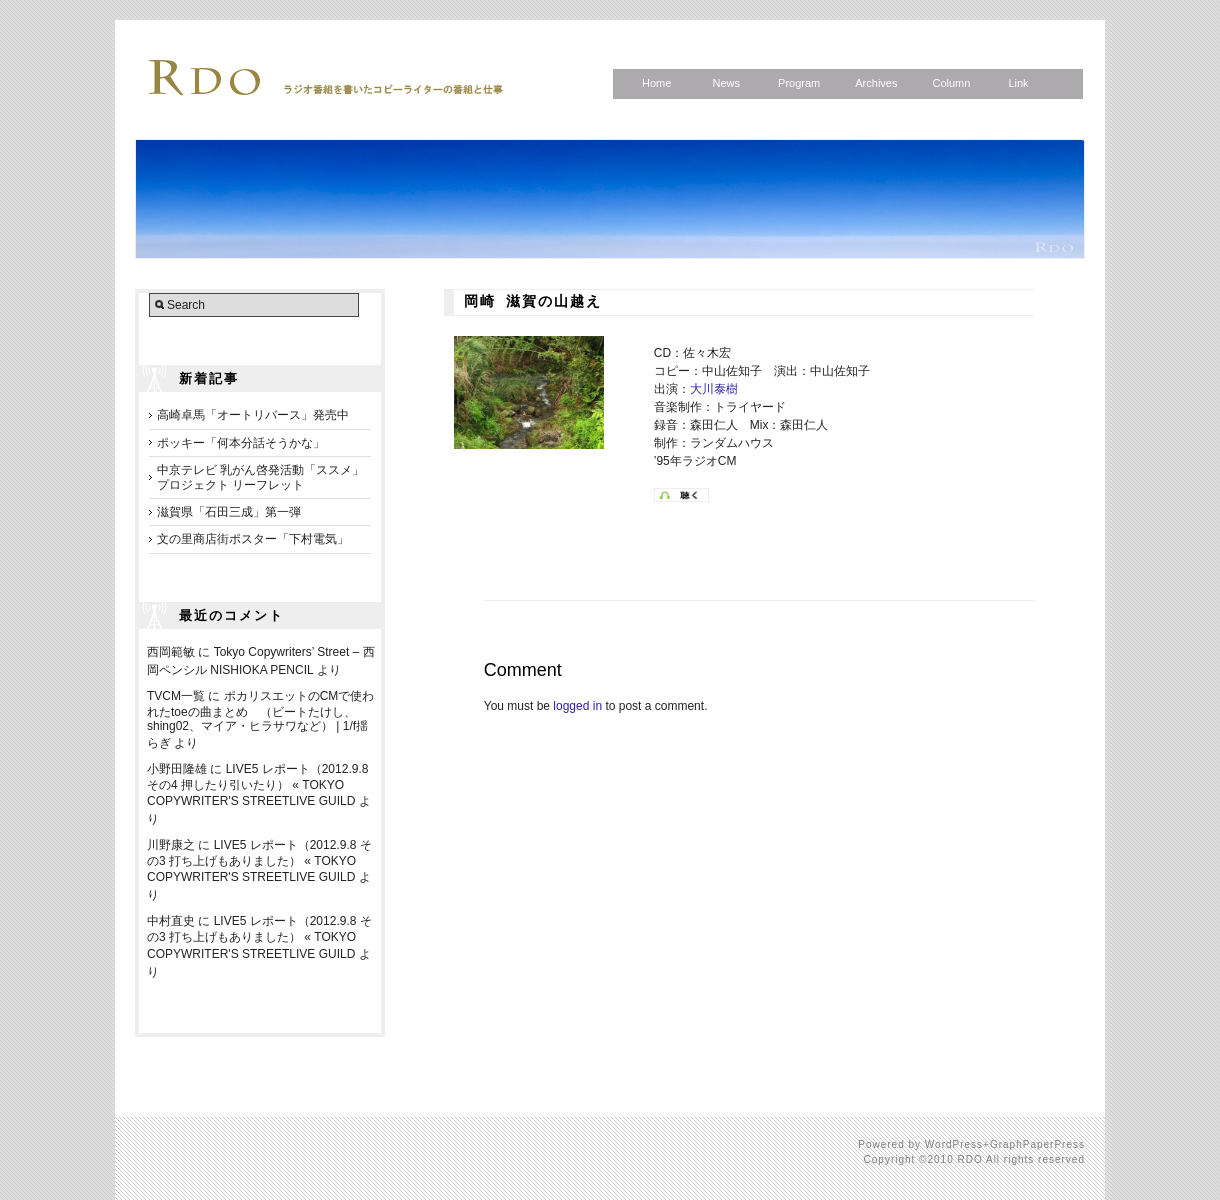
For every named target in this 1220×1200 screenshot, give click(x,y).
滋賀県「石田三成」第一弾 (229, 512)
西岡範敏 (171, 652)
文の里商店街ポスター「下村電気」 (253, 539)
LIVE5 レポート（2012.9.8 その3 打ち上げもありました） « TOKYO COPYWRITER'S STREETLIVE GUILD (259, 861)
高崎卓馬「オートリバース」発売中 (253, 415)
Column (951, 83)
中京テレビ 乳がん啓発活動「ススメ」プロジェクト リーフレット (260, 477)
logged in (577, 706)
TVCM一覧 (176, 696)
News (726, 83)
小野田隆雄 (177, 769)
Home (656, 83)
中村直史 (171, 921)
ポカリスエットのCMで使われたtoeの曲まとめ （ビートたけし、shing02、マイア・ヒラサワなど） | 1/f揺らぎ (260, 719)
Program (799, 83)
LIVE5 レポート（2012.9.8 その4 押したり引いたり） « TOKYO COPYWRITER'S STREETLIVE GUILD (257, 785)
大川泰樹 (714, 389)
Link (1018, 83)
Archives (876, 83)
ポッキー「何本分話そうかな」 (241, 443)
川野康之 (171, 845)
